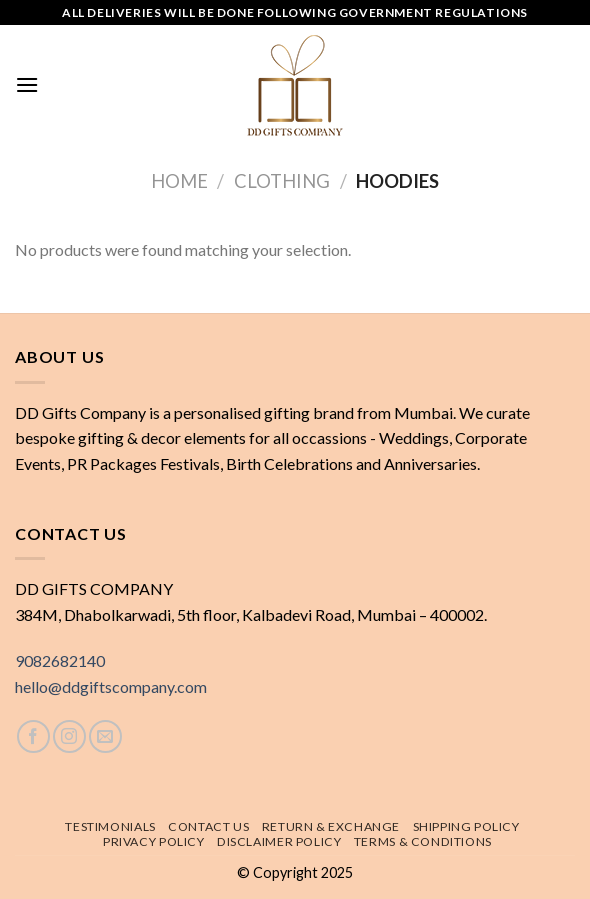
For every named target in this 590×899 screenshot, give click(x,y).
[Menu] (27, 84)
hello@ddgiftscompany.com (111, 686)
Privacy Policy (154, 841)
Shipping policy (466, 826)
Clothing (282, 181)
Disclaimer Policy (279, 841)
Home (179, 181)
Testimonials (110, 826)
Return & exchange (331, 826)
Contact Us (208, 826)
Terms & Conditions (423, 841)
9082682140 (60, 660)
